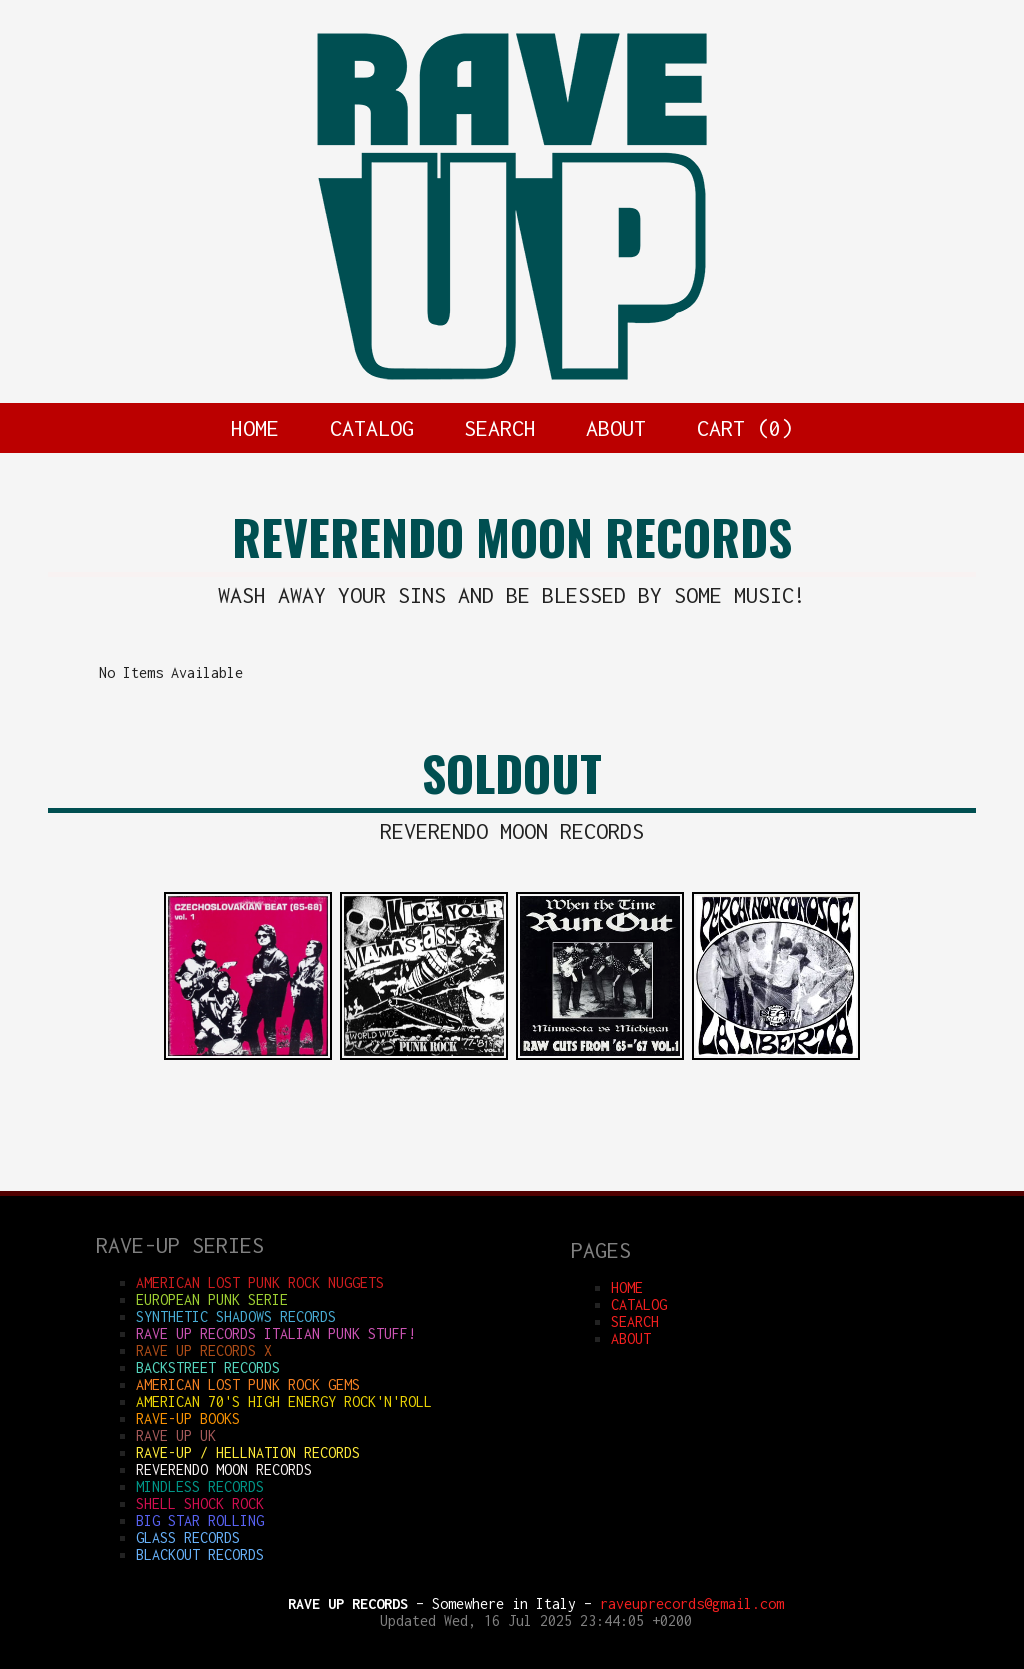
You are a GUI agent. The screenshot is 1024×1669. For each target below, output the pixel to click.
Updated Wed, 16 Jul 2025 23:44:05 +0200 (536, 1620)
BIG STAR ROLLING (200, 1520)
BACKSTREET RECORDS (208, 1367)
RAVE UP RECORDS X (204, 1350)
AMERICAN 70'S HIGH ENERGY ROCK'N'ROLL (284, 1401)
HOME (255, 428)
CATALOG (372, 428)
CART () (745, 428)
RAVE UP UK (176, 1435)
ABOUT (616, 428)
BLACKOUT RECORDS (200, 1554)
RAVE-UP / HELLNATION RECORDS (248, 1452)
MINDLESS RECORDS (200, 1486)
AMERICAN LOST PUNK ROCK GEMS (248, 1384)
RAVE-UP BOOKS (188, 1418)
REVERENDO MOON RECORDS (224, 1469)
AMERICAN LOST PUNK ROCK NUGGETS (260, 1282)
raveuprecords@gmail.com (692, 1603)
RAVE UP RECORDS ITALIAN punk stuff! (276, 1333)
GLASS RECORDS (188, 1537)
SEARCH (500, 428)
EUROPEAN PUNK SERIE (212, 1299)
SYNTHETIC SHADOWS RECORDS (236, 1316)
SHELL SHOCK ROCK (200, 1503)
